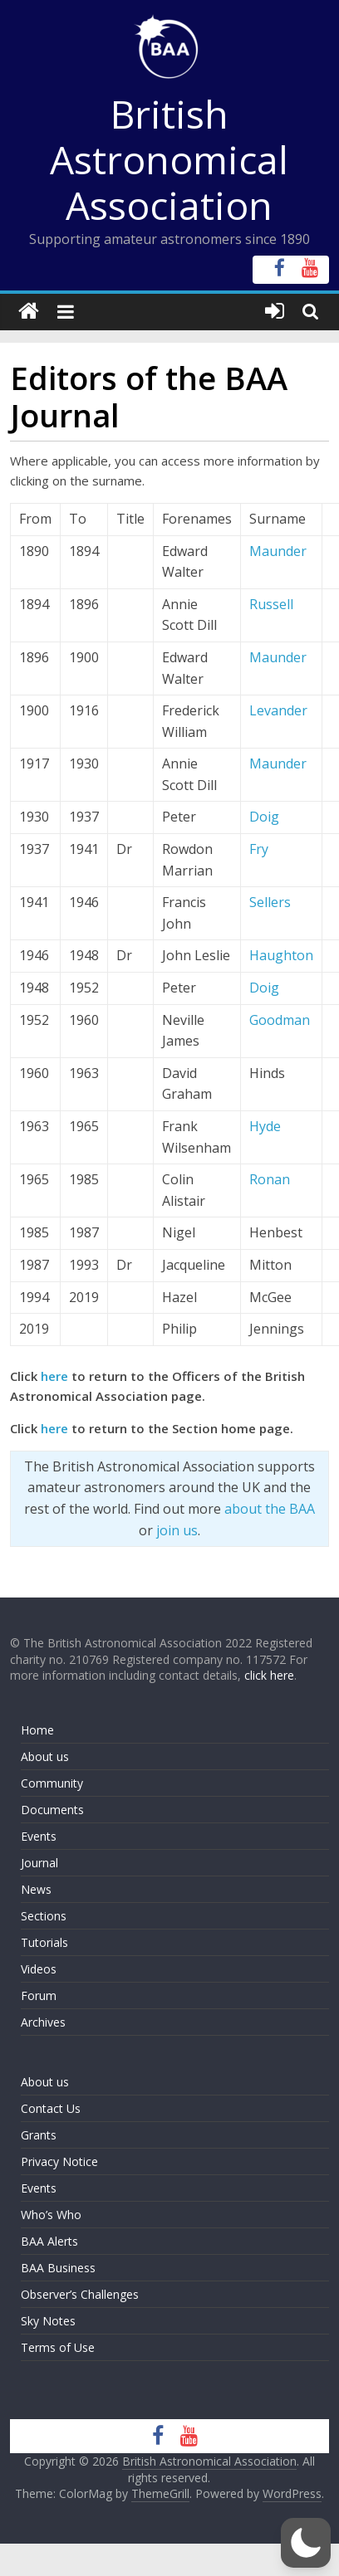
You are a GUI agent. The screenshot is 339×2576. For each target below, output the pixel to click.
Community (52, 1783)
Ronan (269, 1179)
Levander (278, 710)
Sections (43, 1916)
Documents (52, 1809)
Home (37, 1730)
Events (38, 1836)
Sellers (270, 902)
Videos (38, 1969)
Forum (38, 1995)
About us (45, 1756)
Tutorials (44, 1942)
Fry (258, 849)
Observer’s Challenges (80, 2294)
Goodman (279, 1020)
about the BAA (269, 1509)
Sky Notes (48, 2321)
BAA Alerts (49, 2241)
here (54, 1376)
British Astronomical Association (169, 159)
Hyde (265, 1126)
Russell (271, 604)
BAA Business (58, 2268)
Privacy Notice (59, 2161)
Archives (43, 2022)
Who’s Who (51, 2214)
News (36, 1889)
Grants (38, 2135)
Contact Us (51, 2108)
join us (177, 1530)
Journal (39, 1863)
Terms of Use (58, 2347)
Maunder (278, 551)
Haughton (281, 955)
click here (269, 1675)
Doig (264, 816)
